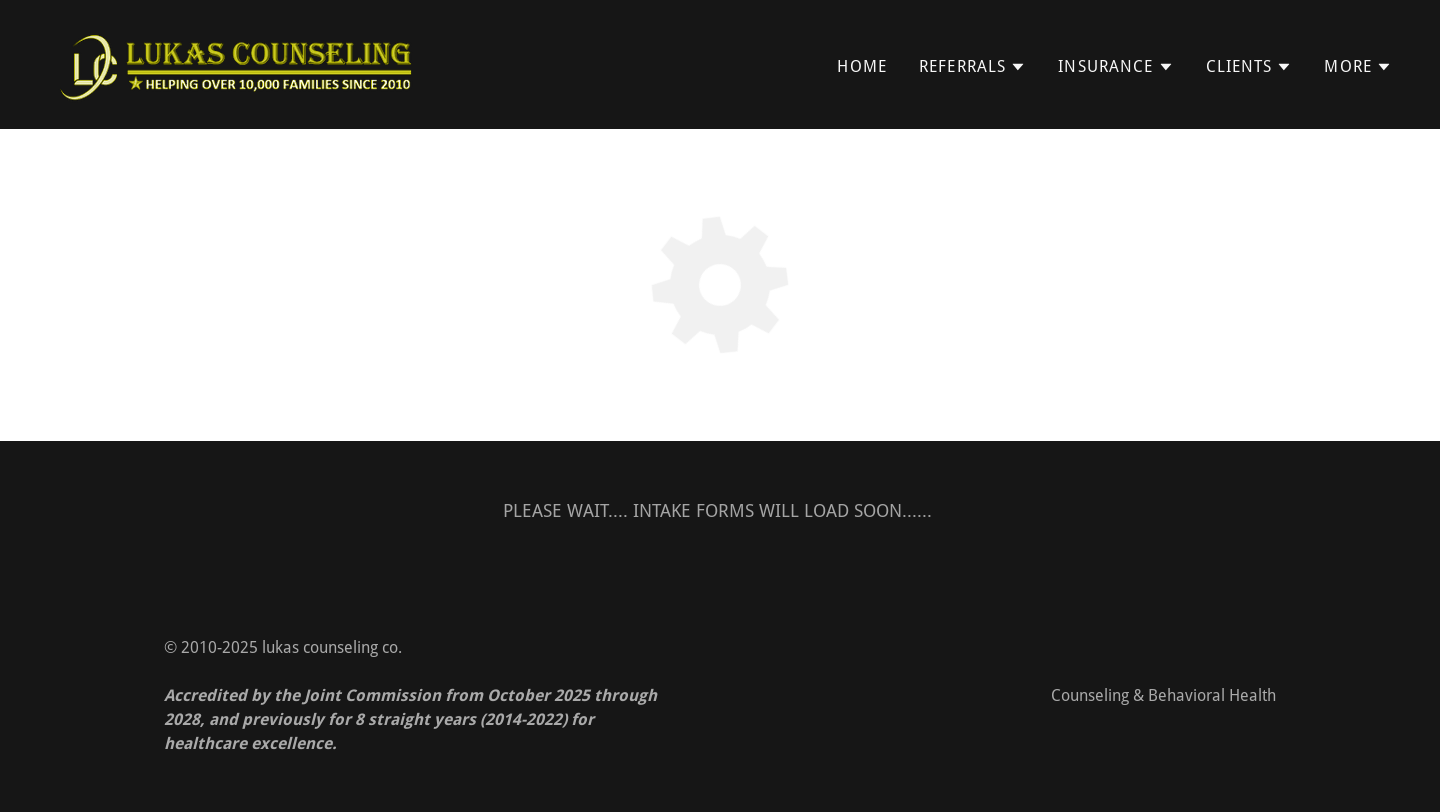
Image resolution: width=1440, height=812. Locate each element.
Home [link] (862, 66)
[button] (972, 67)
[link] (237, 62)
